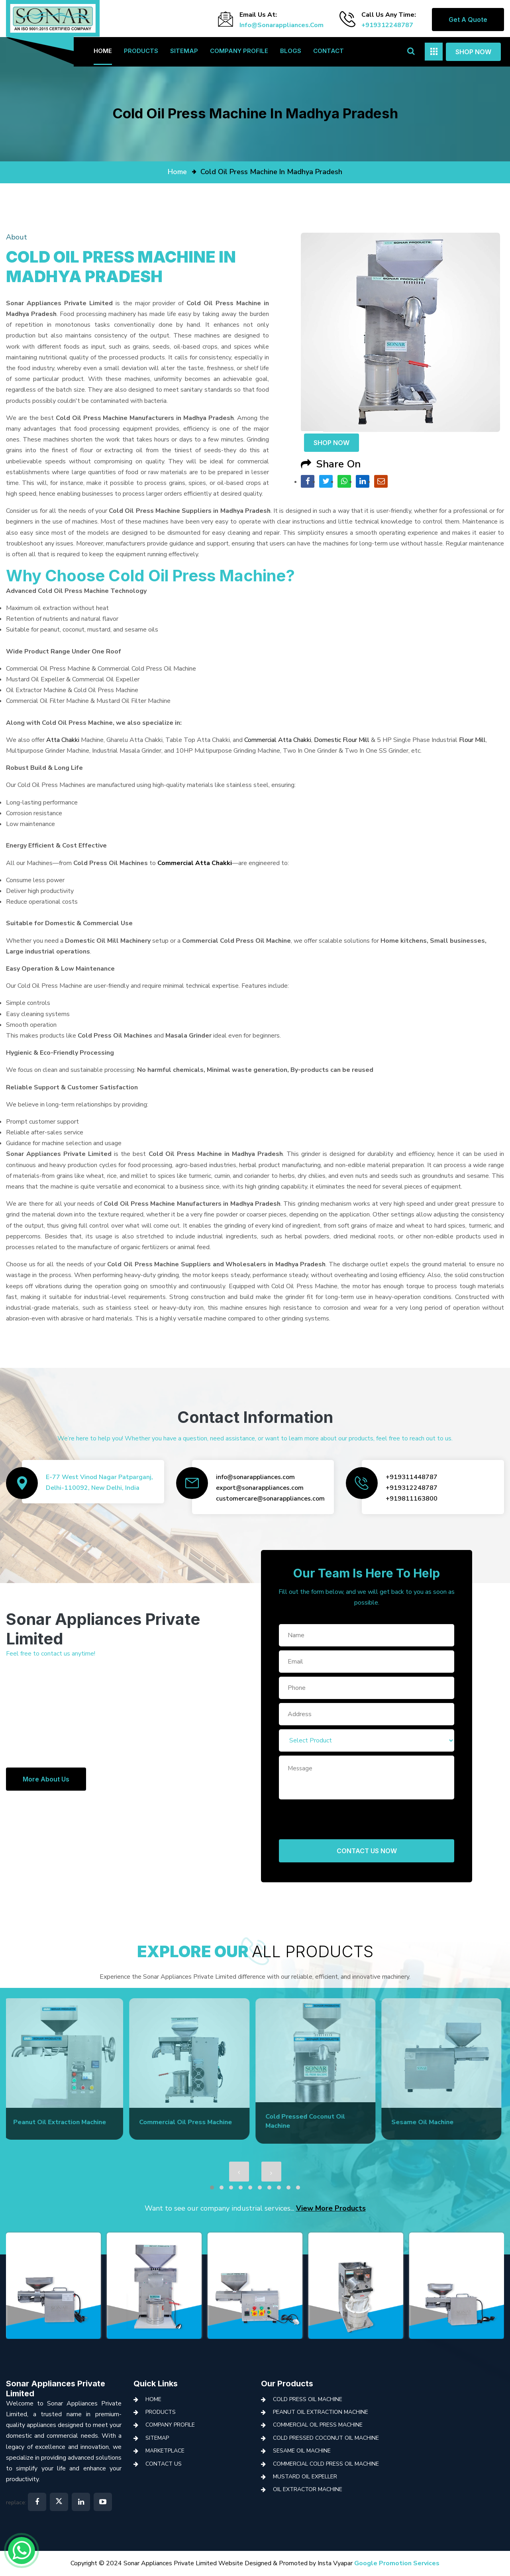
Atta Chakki (62, 740)
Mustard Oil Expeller (305, 2476)
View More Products (331, 2208)
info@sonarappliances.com (281, 25)
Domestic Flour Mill (341, 740)
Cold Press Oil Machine (307, 2399)
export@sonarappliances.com (260, 1487)
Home (103, 51)
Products (141, 51)
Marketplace (164, 2450)
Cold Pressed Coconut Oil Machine (326, 2438)
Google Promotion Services (396, 2563)
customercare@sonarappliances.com (270, 1498)
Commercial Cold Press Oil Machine (326, 2464)
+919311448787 (411, 1477)
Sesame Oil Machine (302, 2450)
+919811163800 (411, 1498)
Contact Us (163, 2464)
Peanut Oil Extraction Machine (320, 2412)
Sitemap (184, 51)
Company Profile (239, 51)
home (177, 172)
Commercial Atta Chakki (277, 740)
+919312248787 (387, 25)
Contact (328, 51)
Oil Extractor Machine (307, 2489)
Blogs (290, 51)
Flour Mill (472, 740)
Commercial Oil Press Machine (318, 2425)
